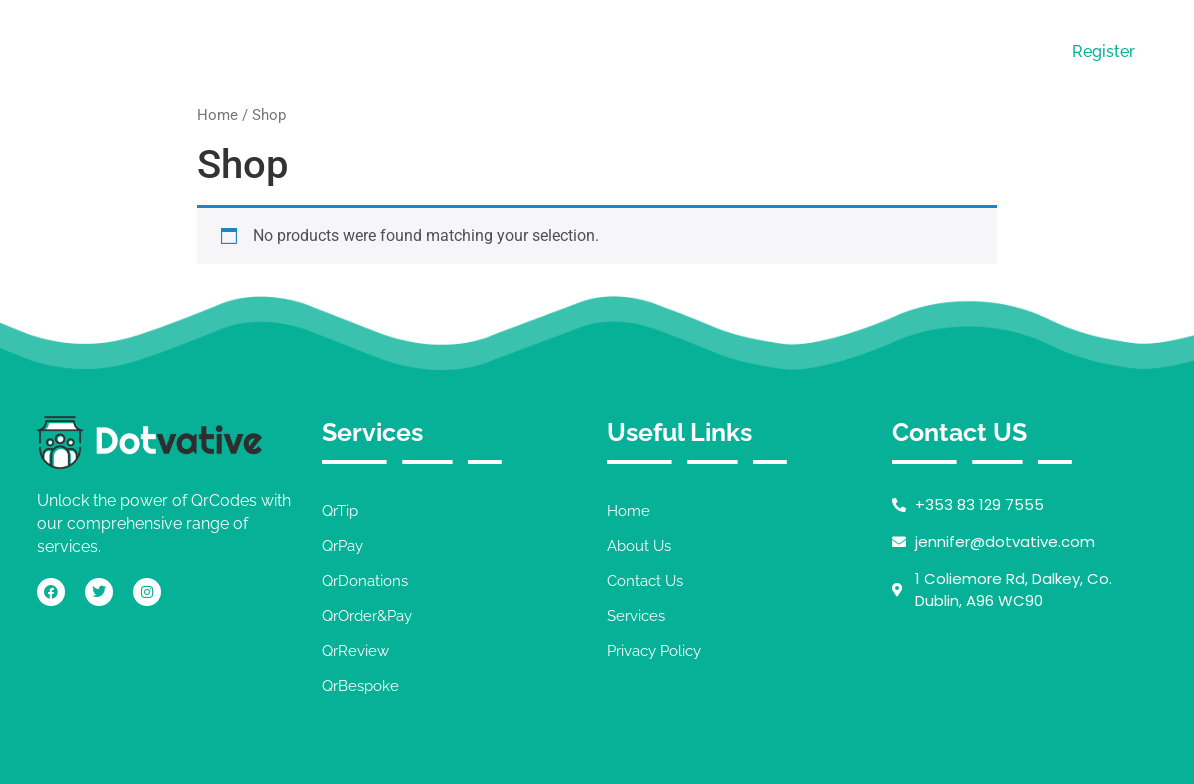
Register (1103, 51)
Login (987, 51)
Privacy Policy (654, 651)
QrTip (340, 511)
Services (735, 50)
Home (525, 50)
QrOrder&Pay (367, 616)
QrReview (355, 651)
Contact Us (861, 50)
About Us (625, 50)
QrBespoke (360, 686)
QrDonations (365, 581)
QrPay (342, 546)
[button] (740, 51)
